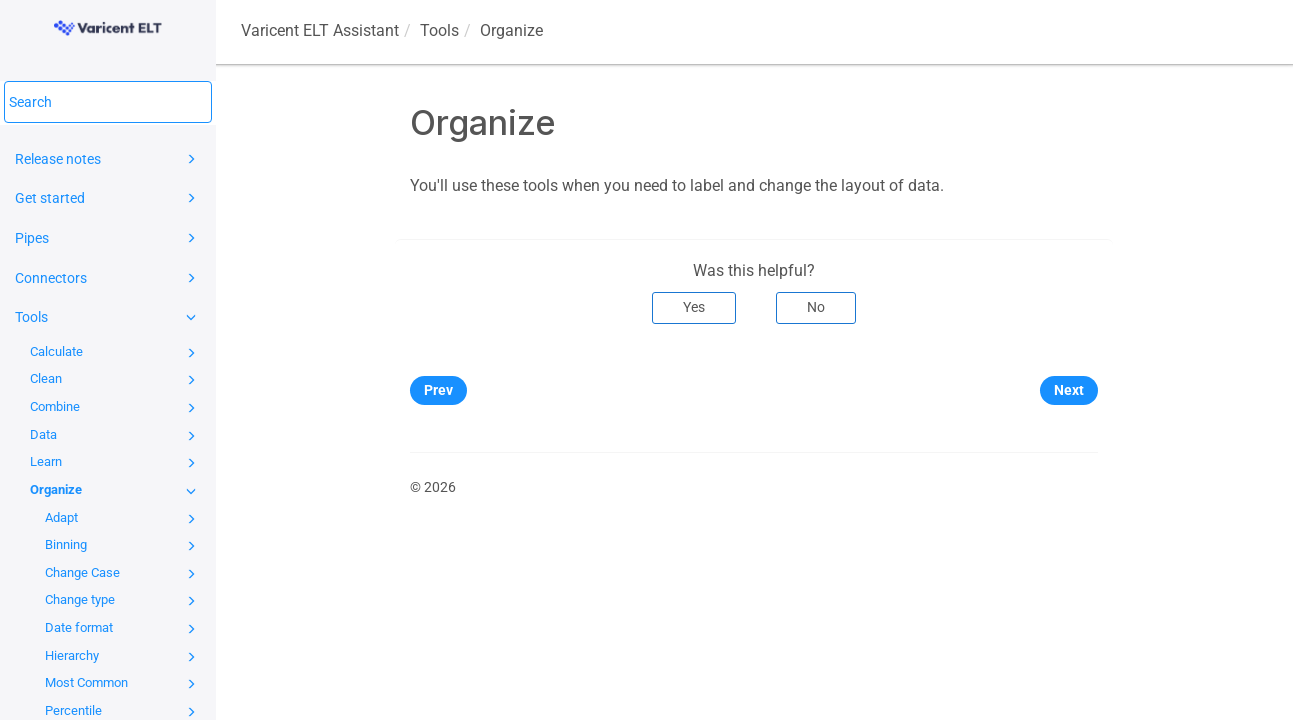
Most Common (123, 684)
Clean (116, 380)
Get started (108, 198)
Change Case (123, 574)
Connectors (108, 278)
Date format (123, 629)
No (816, 307)
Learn (116, 463)
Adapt (123, 519)
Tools (108, 317)
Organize (116, 491)
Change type (123, 601)
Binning (123, 546)
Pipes (108, 238)
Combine (116, 408)
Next (1069, 390)
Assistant (320, 30)
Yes (694, 307)
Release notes (108, 159)
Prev (438, 390)
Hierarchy (123, 657)
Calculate (116, 353)
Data (116, 436)
